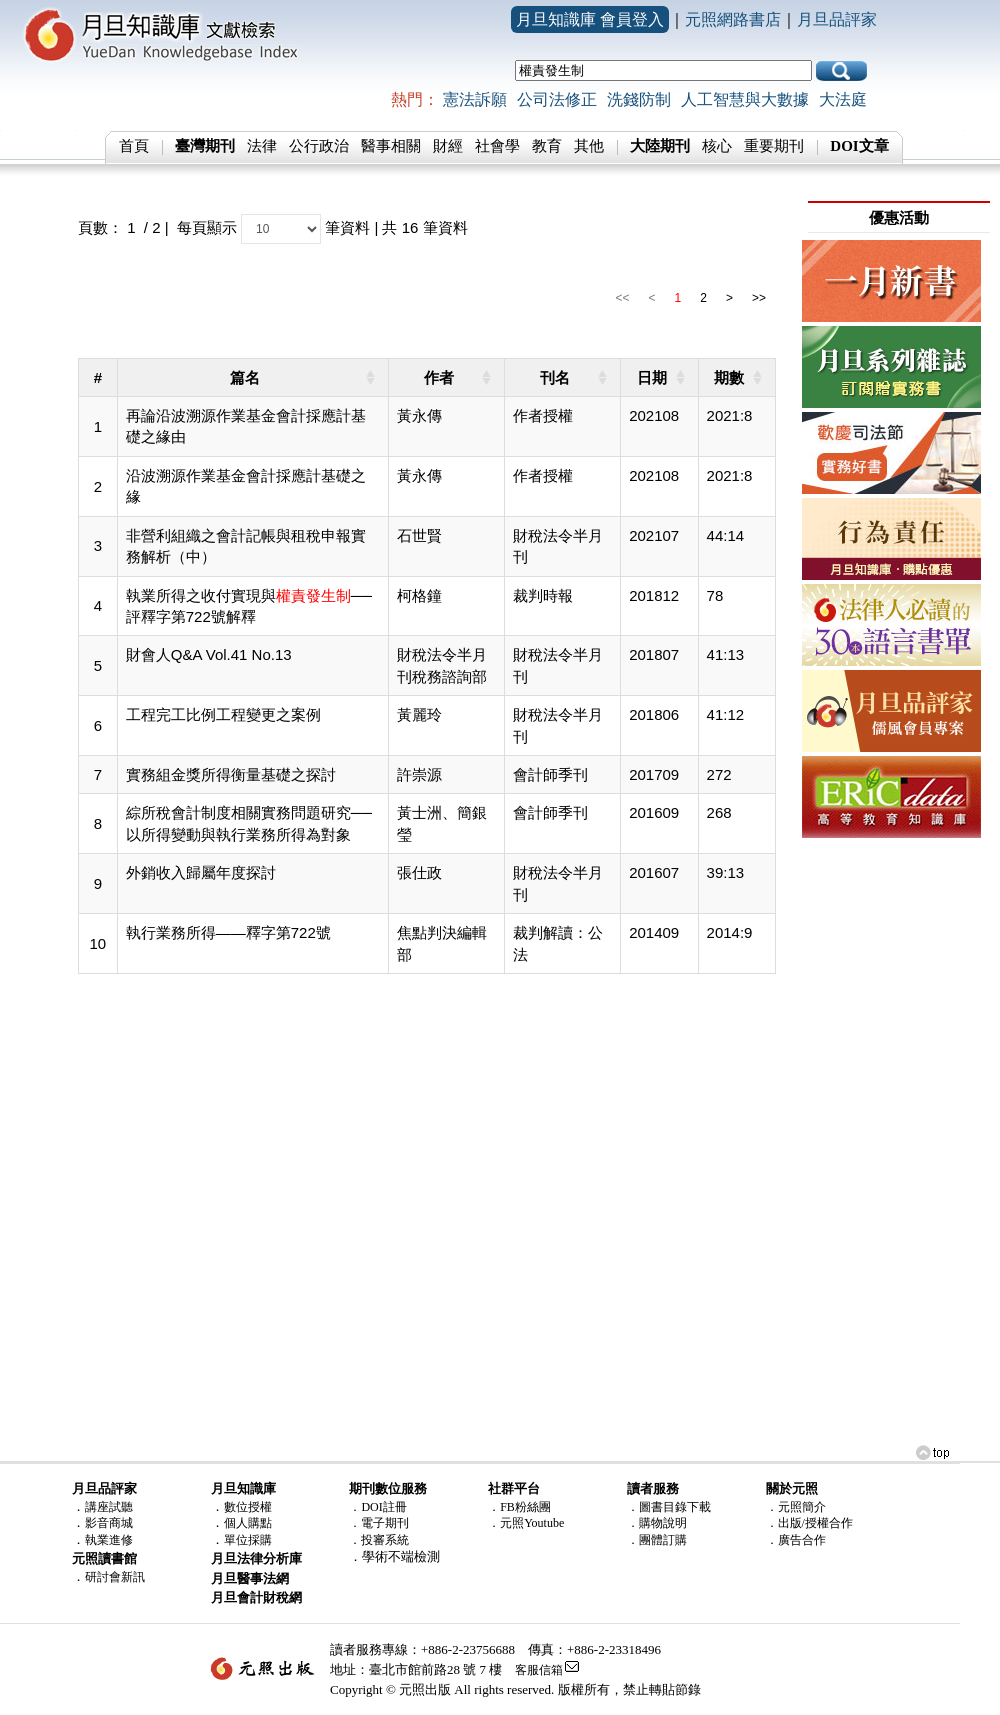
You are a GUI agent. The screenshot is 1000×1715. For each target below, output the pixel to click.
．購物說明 (657, 1523)
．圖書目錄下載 (669, 1507)
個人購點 (248, 1523)
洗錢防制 (639, 99)
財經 (448, 146)
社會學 (497, 146)
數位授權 (248, 1507)
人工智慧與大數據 (745, 99)
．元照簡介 (796, 1507)
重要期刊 (774, 146)
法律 (262, 146)
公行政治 (319, 146)
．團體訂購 (657, 1540)
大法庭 (843, 99)
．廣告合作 (796, 1540)
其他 (589, 146)
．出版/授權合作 (809, 1523)
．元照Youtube (526, 1523)
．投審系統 (379, 1540)
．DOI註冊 (377, 1507)
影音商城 (109, 1523)
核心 (717, 146)
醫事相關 (391, 146)
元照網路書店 (733, 19)
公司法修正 (557, 99)
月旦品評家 (837, 19)
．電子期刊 (379, 1523)
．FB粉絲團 (519, 1507)
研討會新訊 (115, 1577)
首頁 (134, 146)
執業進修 (109, 1540)
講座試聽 (109, 1507)
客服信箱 (539, 1670)
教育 (547, 146)
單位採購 (248, 1540)
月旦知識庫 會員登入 (590, 19)
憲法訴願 (475, 99)
